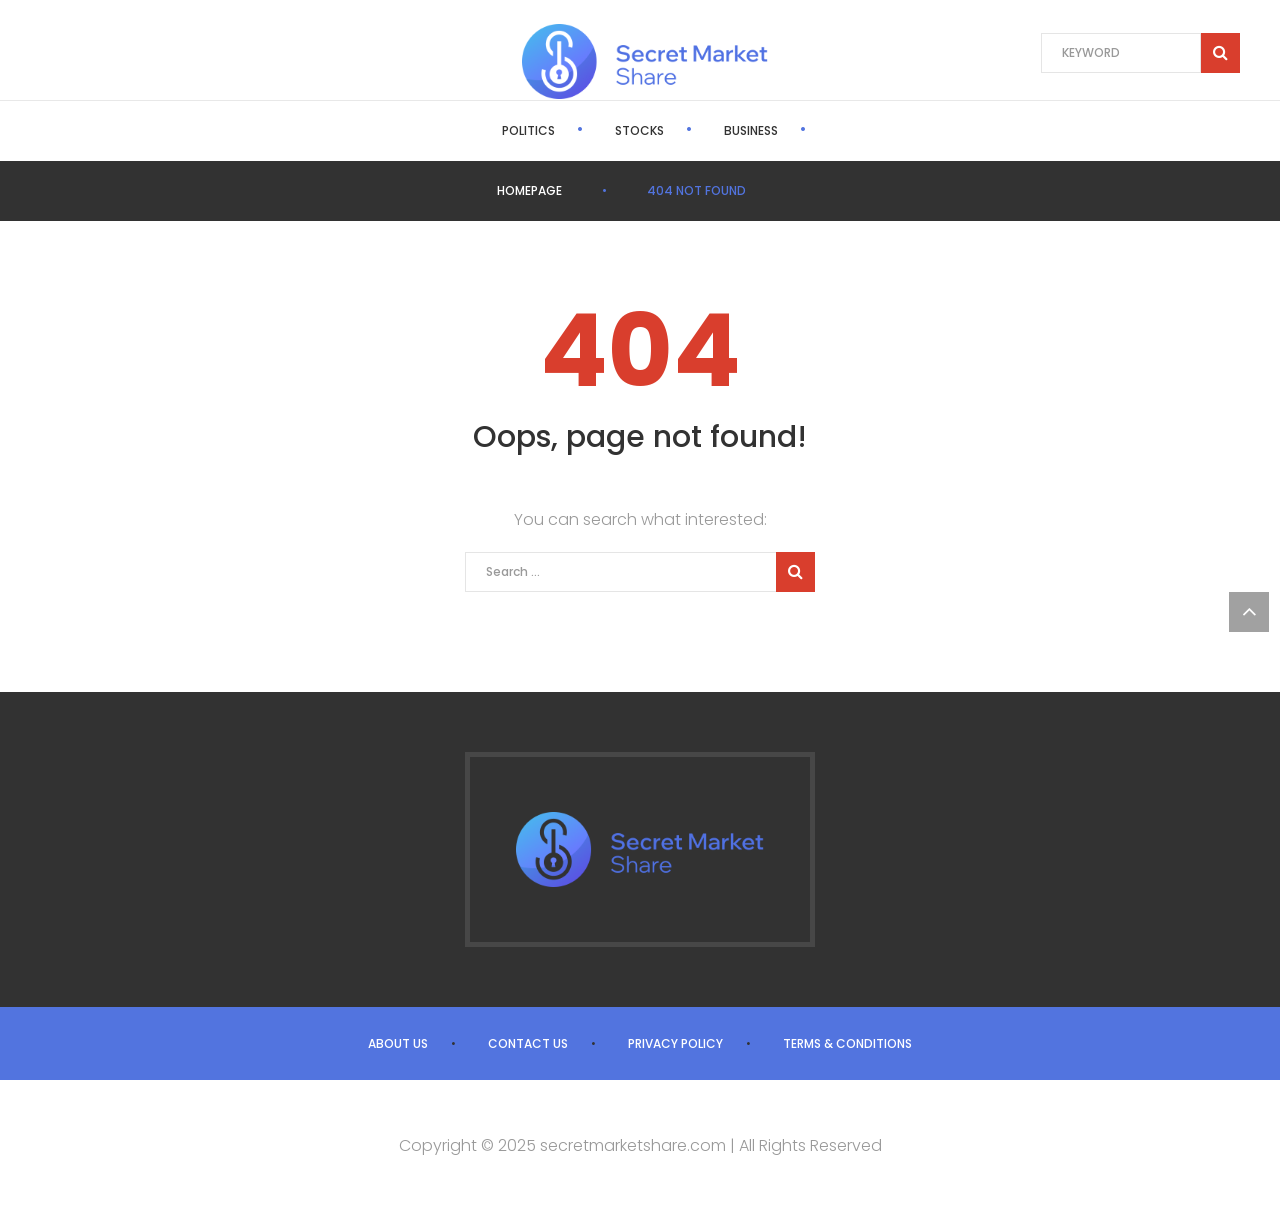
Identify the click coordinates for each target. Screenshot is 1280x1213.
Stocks (570, 130)
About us (398, 1043)
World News (808, 130)
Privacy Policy (675, 1043)
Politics (459, 130)
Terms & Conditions (847, 1043)
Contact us (528, 1043)
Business (682, 130)
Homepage (529, 190)
